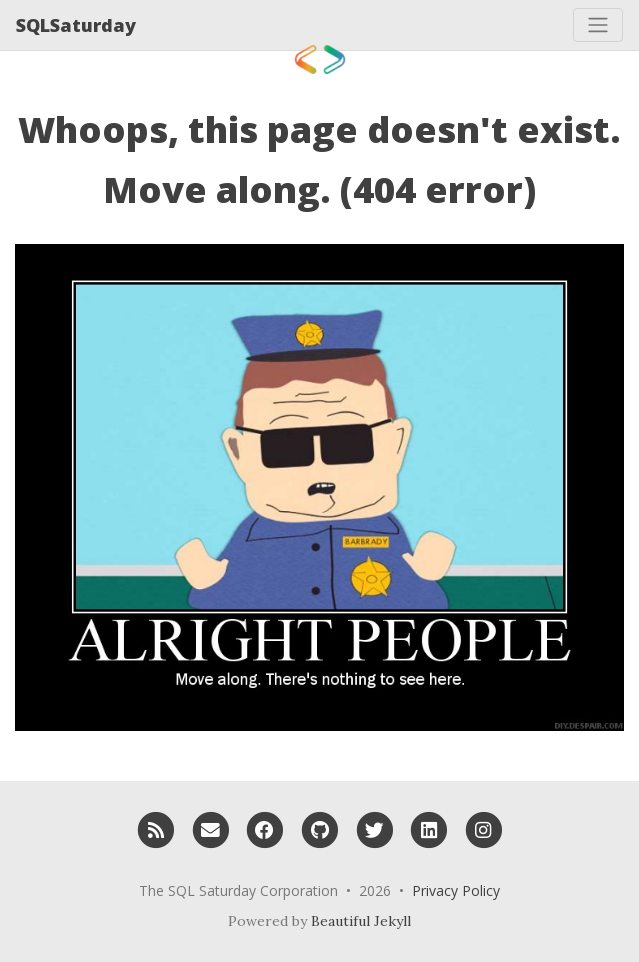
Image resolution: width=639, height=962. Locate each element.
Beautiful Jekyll (361, 921)
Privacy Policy (456, 890)
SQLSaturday (76, 25)
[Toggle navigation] (598, 25)
